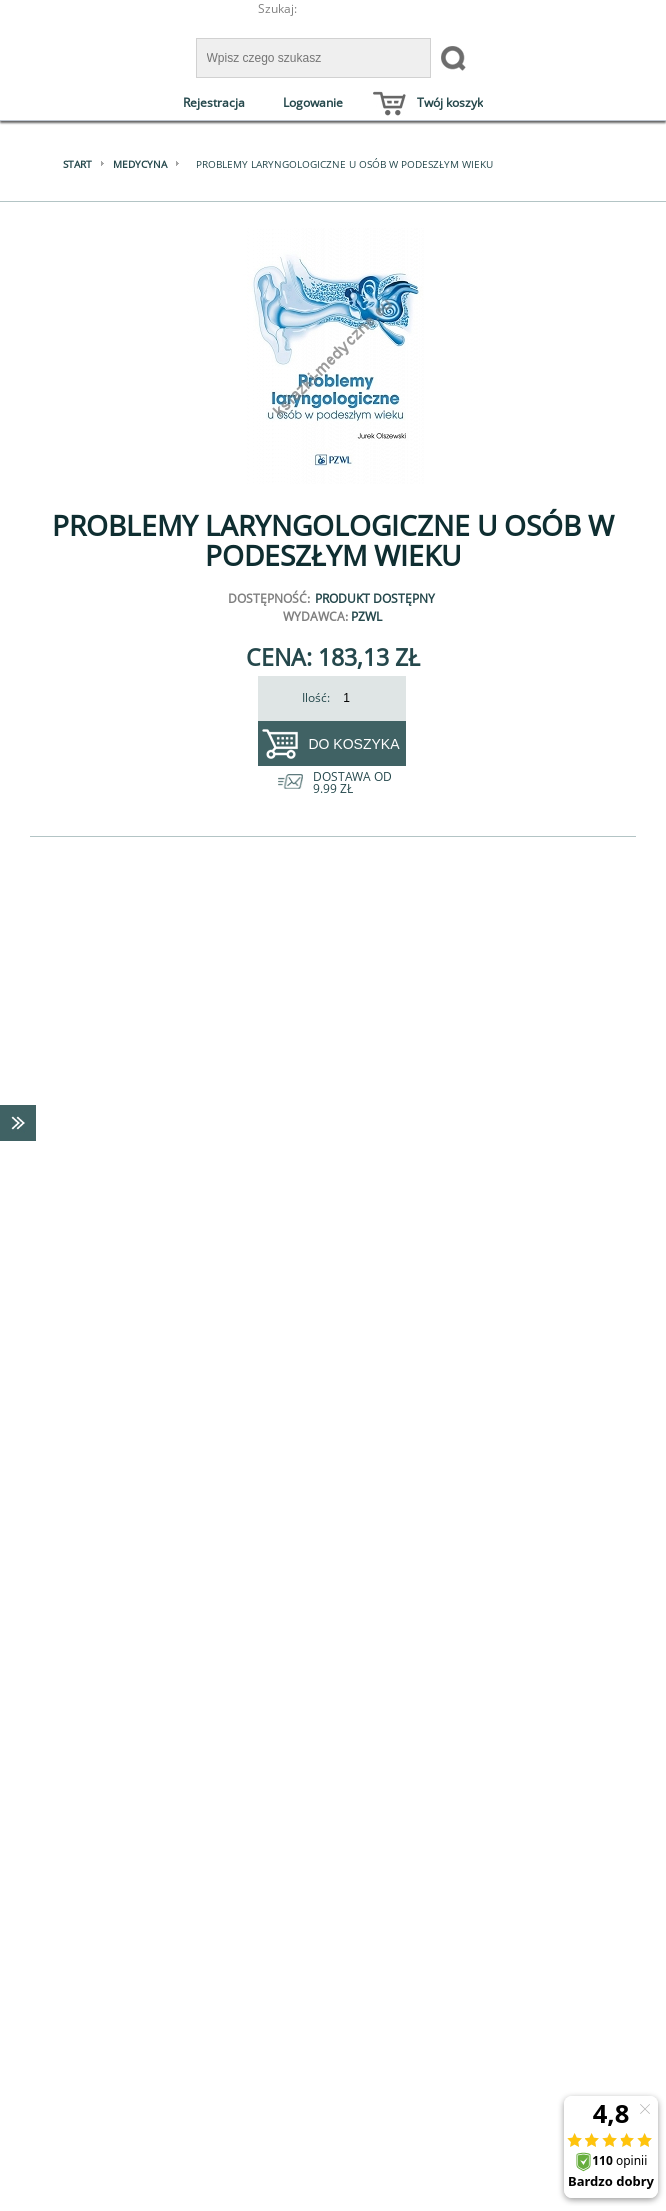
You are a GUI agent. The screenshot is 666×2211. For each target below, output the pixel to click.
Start (77, 164)
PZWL (366, 616)
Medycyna (140, 164)
